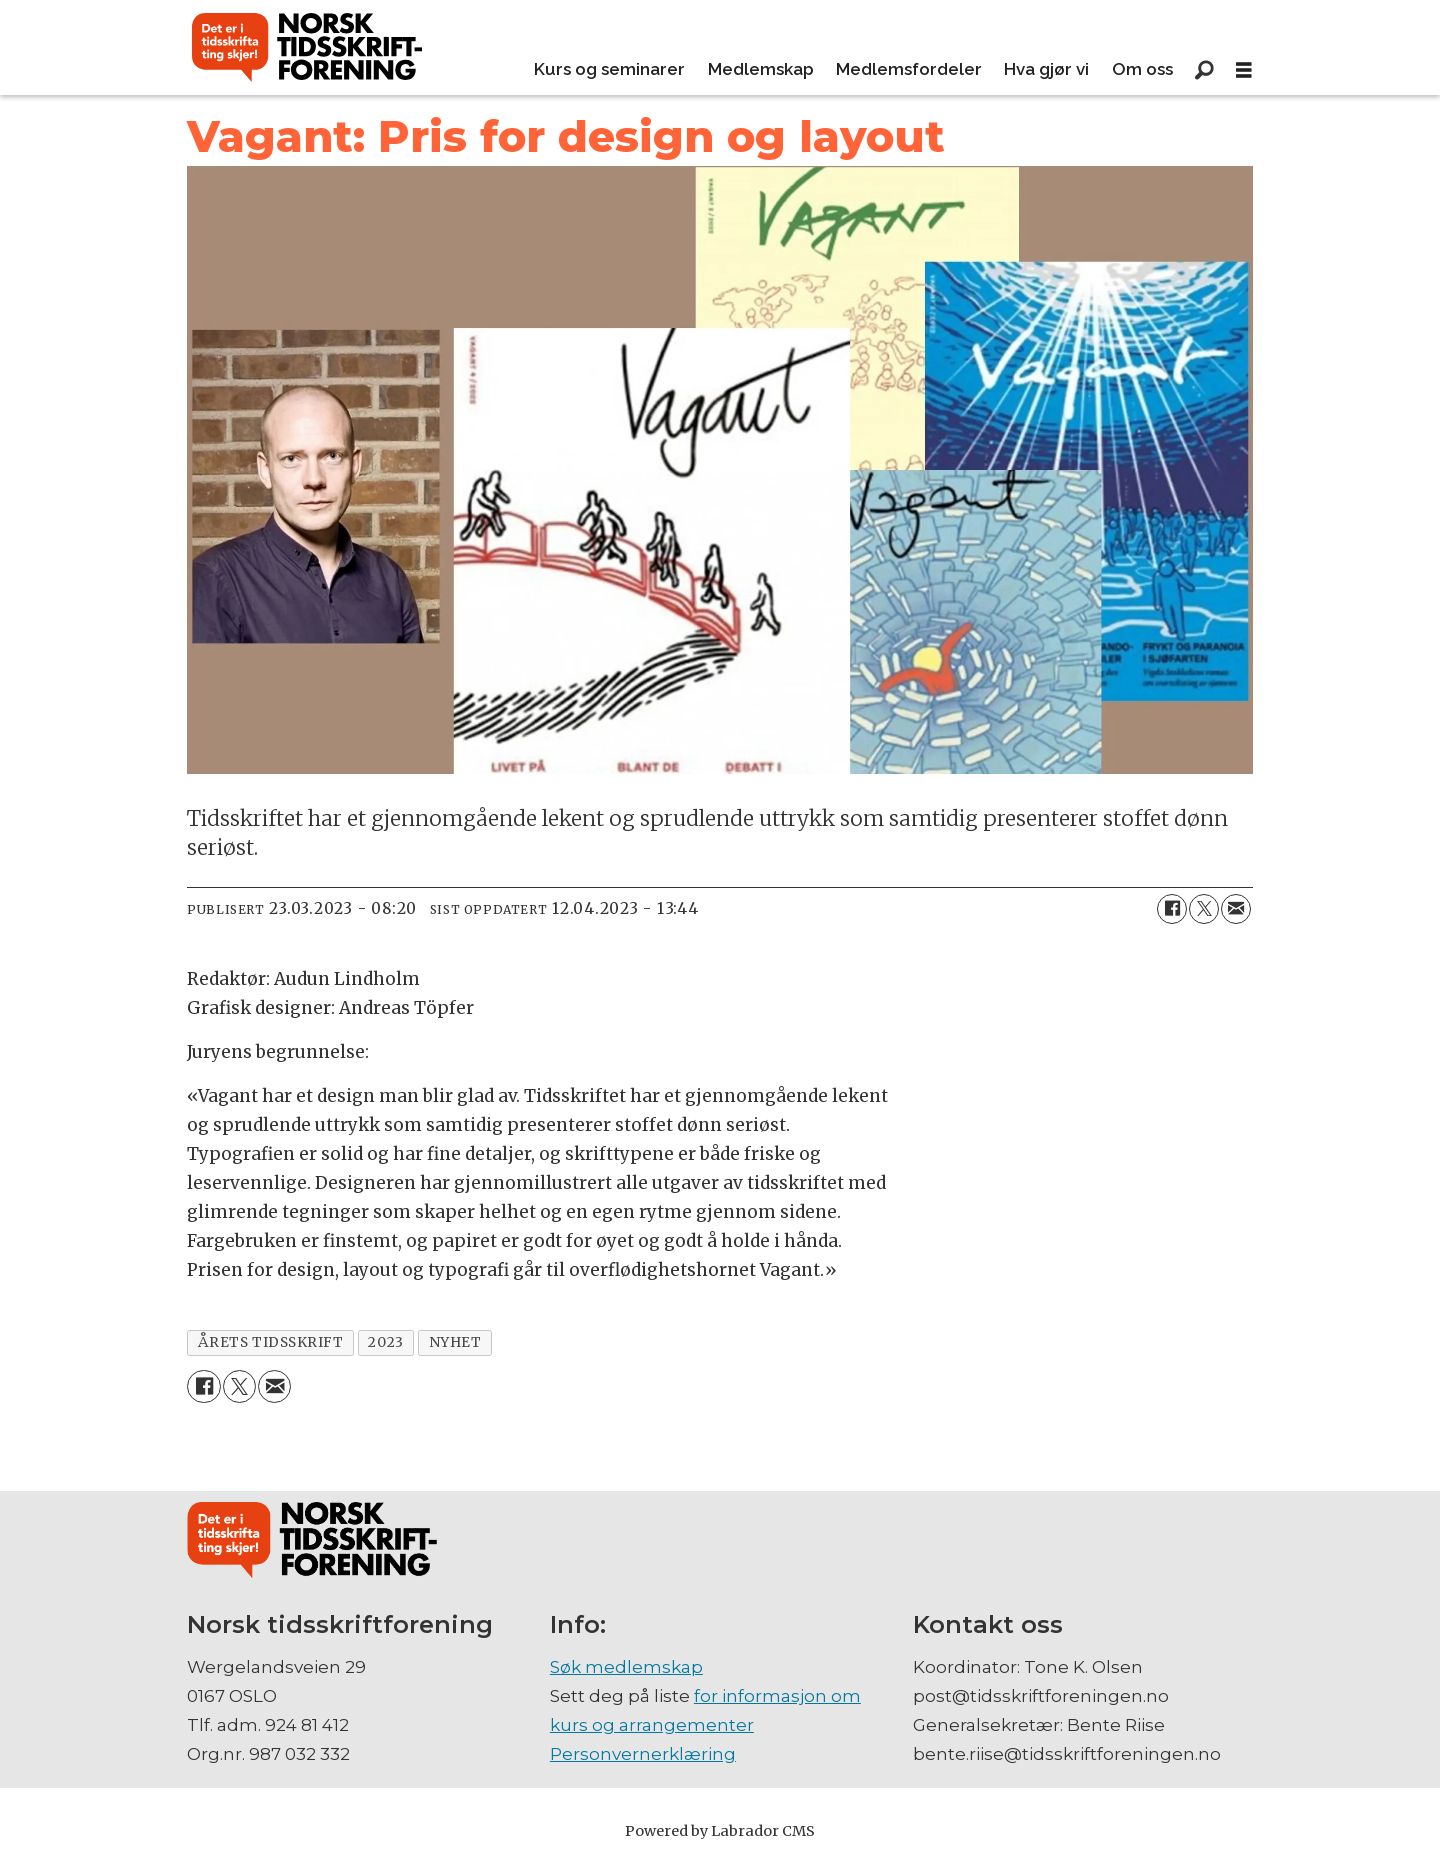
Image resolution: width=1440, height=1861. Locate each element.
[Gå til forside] (307, 48)
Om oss (1142, 69)
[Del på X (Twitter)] (1204, 909)
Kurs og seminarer (609, 69)
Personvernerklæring (643, 1754)
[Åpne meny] (1244, 70)
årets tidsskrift (271, 1342)
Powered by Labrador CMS (720, 1831)
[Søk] (1204, 70)
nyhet (455, 1342)
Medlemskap (761, 69)
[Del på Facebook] (1172, 909)
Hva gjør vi (1046, 69)
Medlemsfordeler (909, 69)
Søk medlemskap (626, 1667)
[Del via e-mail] (1236, 909)
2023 (385, 1342)
